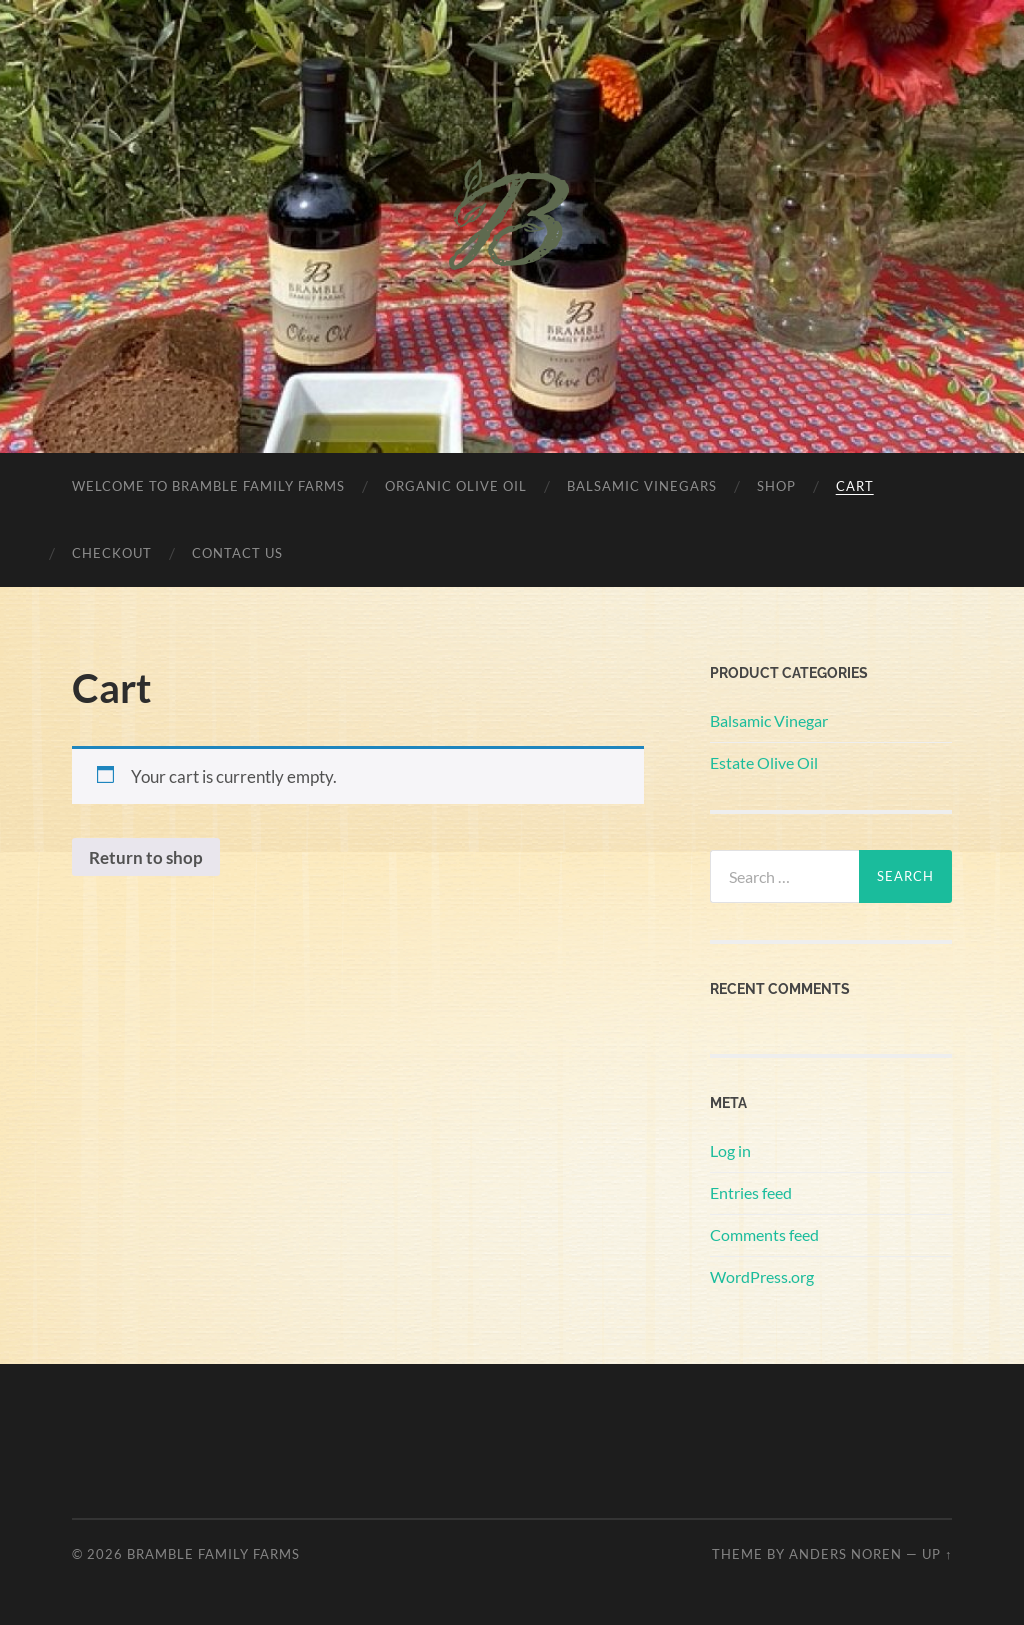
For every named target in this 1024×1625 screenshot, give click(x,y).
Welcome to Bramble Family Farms (208, 486)
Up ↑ (937, 1554)
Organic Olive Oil (456, 486)
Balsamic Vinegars (642, 486)
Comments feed (764, 1234)
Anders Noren (845, 1554)
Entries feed (751, 1192)
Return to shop (146, 857)
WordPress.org (762, 1276)
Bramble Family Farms (213, 1554)
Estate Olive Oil (764, 762)
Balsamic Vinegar (769, 720)
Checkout (112, 553)
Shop (776, 486)
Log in (730, 1150)
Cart (855, 486)
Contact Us (237, 553)
